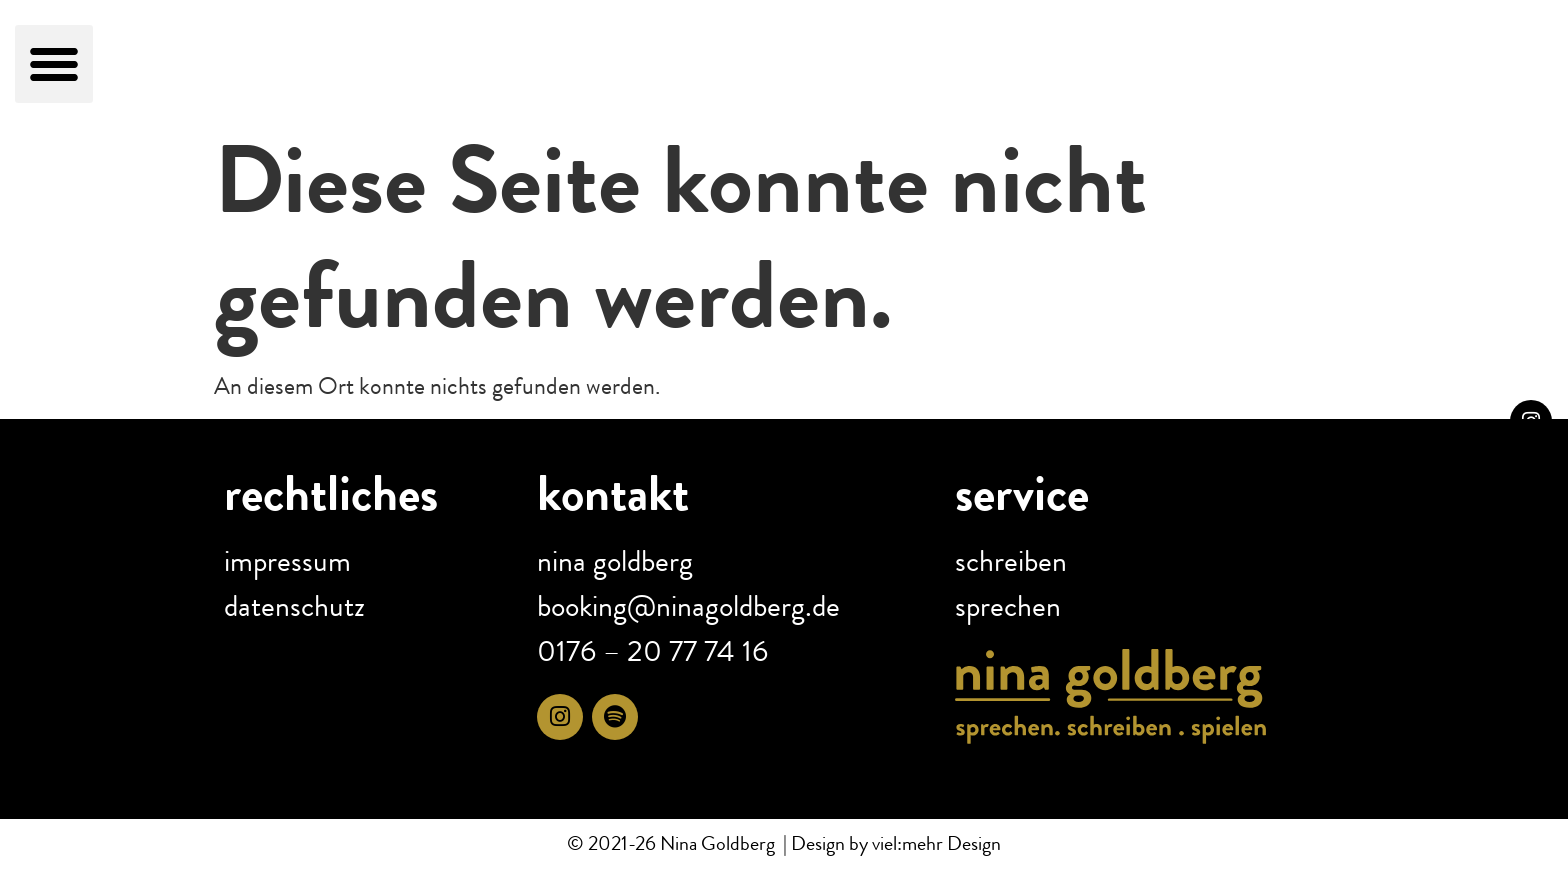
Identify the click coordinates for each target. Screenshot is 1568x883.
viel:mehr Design (934, 843)
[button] (54, 64)
